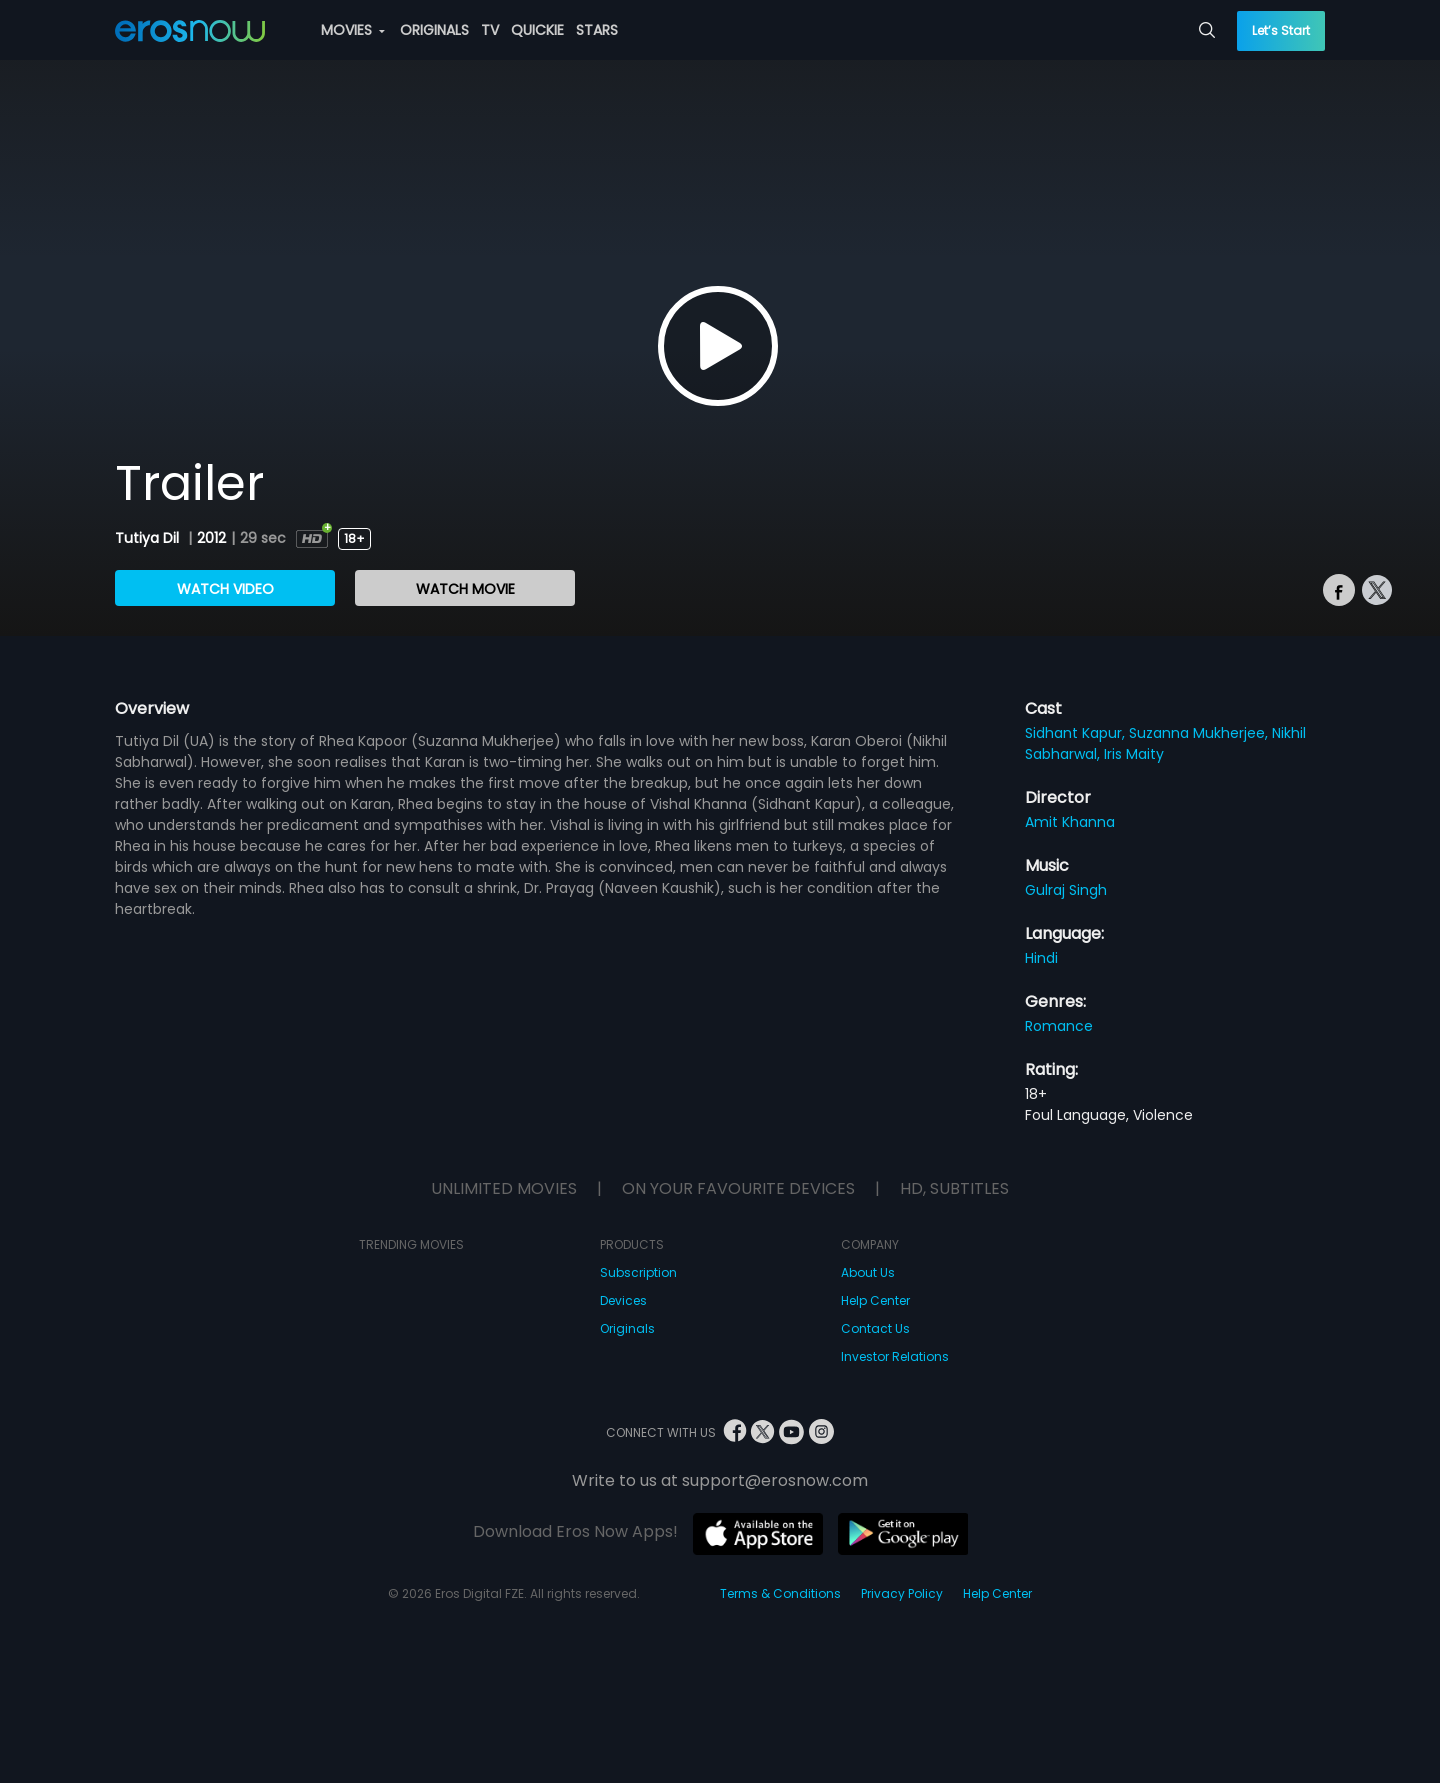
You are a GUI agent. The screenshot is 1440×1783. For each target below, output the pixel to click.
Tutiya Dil (149, 538)
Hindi (1041, 958)
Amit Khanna (1070, 822)
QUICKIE (537, 30)
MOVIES (353, 30)
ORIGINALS (434, 30)
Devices (623, 1300)
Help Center (875, 1300)
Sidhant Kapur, (1077, 733)
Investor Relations (895, 1356)
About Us (868, 1272)
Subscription (638, 1272)
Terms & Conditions (780, 1593)
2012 (211, 538)
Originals (627, 1328)
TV (490, 30)
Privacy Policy (902, 1593)
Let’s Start (1281, 30)
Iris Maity (1134, 754)
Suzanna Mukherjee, (1200, 733)
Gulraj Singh (1066, 890)
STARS (597, 30)
